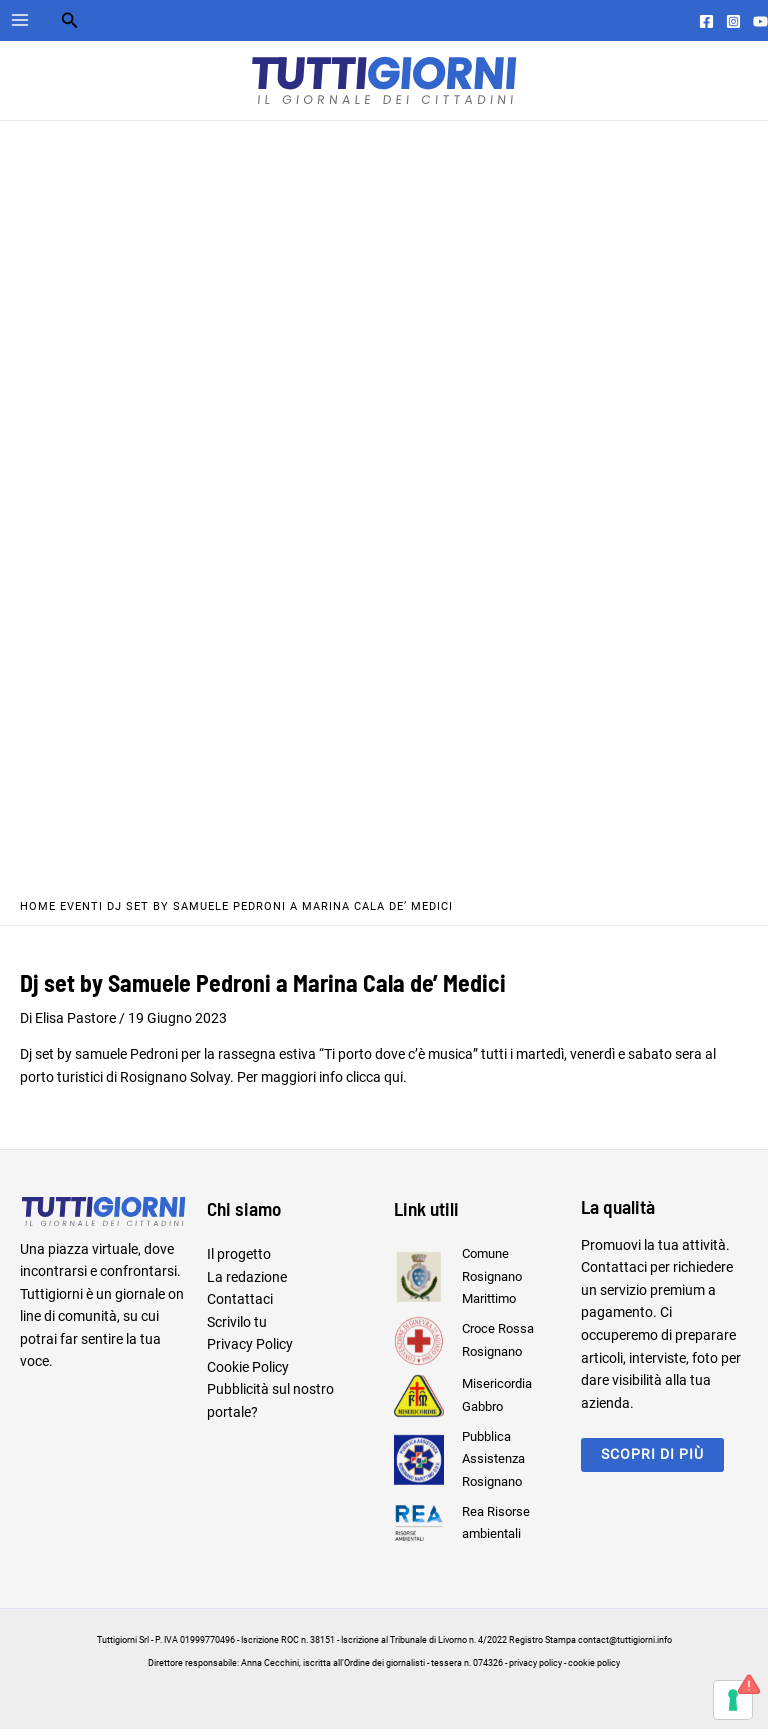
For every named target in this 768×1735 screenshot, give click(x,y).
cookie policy (594, 1669)
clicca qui (374, 1082)
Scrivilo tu (237, 1328)
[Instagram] (733, 21)
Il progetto (239, 1260)
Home (38, 912)
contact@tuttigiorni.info (625, 1646)
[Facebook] (706, 21)
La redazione (247, 1282)
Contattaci (240, 1305)
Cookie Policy (248, 1373)
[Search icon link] (70, 22)
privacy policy (535, 1669)
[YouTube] (760, 21)
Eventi (81, 912)
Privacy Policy (250, 1350)
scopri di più (652, 1460)
